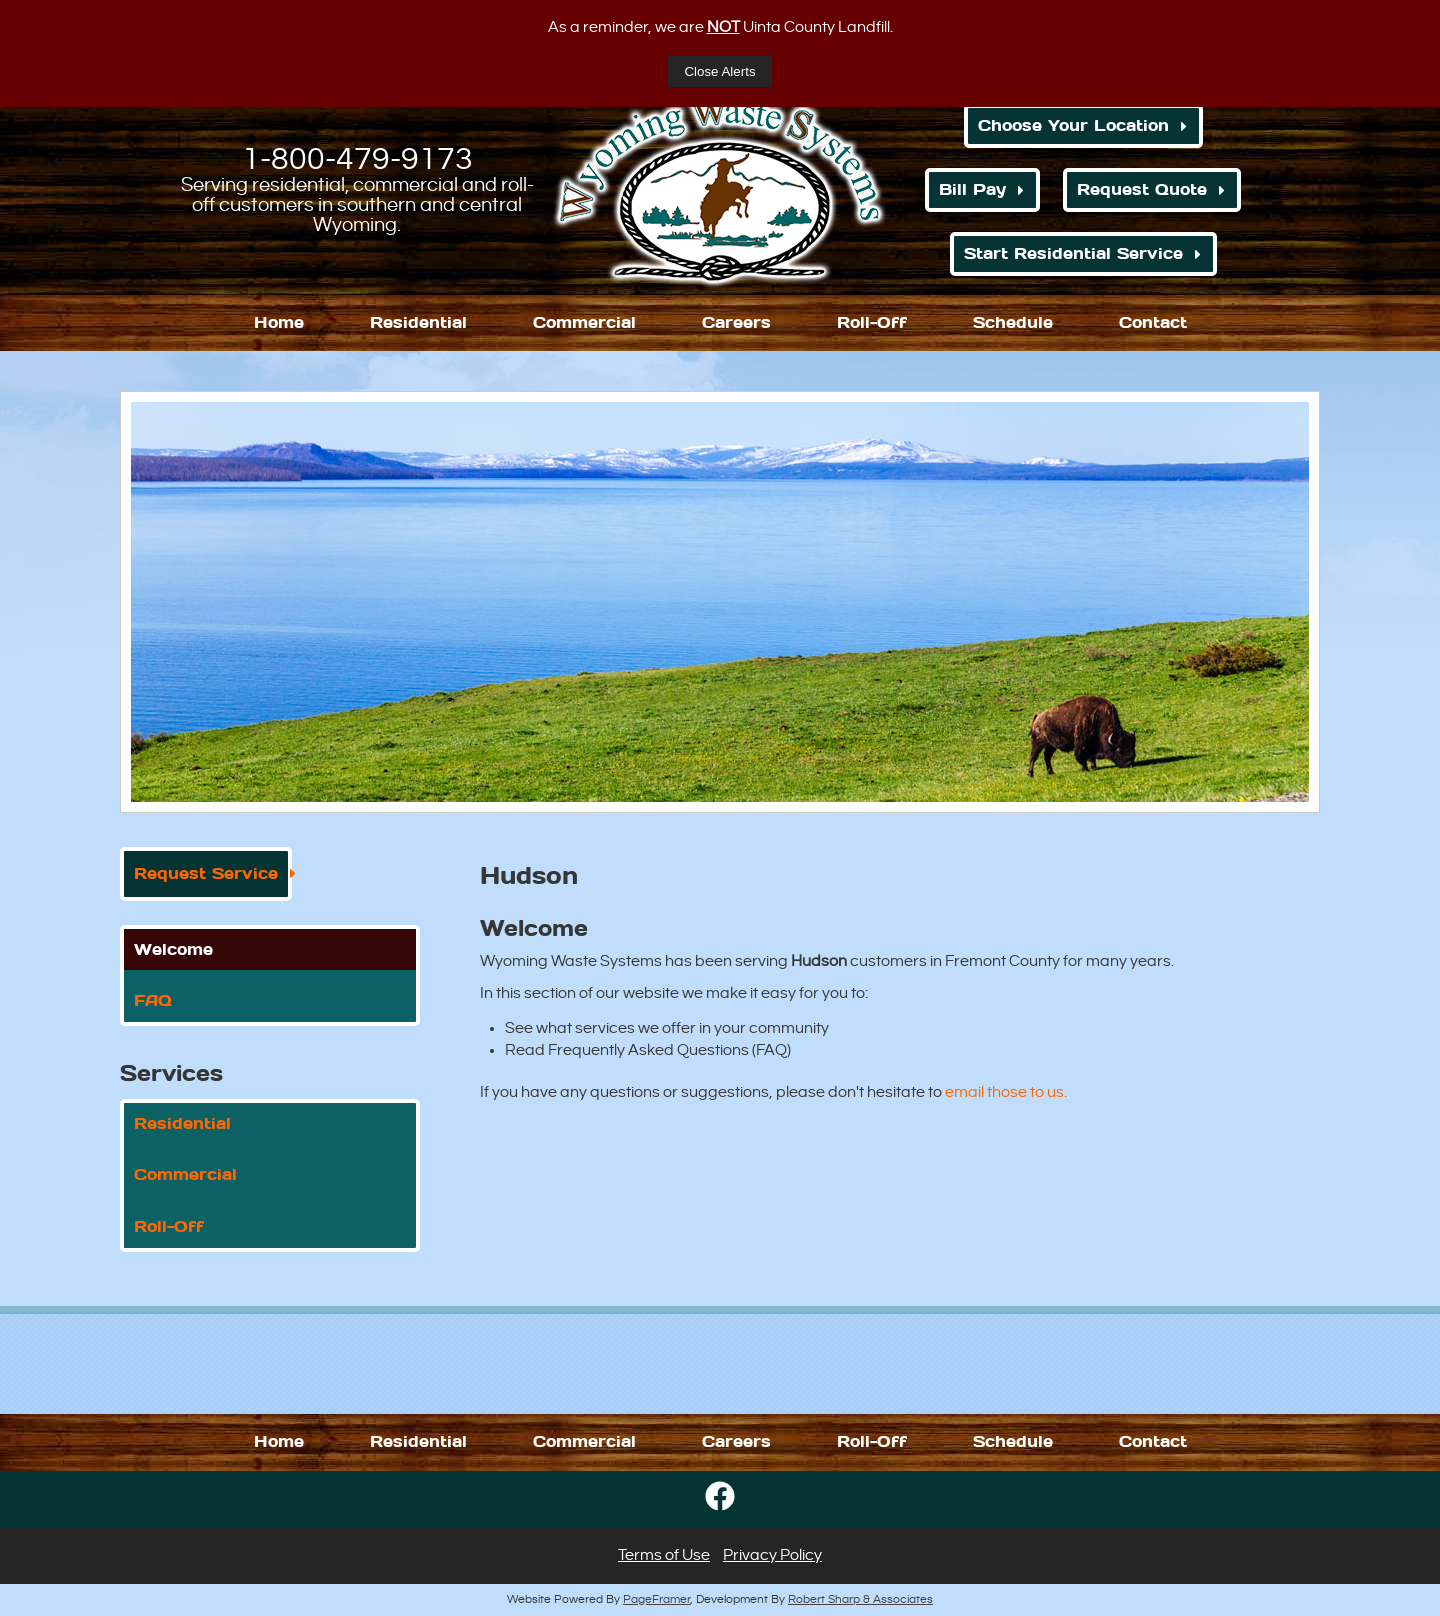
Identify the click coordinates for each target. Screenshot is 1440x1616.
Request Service (206, 873)
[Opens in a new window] (720, 1516)
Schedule (1013, 322)
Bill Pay (972, 189)
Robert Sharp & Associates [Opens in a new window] (860, 1599)
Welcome (173, 949)
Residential (418, 322)
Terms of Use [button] (664, 1555)
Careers (736, 322)
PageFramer (656, 1599)
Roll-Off (872, 322)
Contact (1153, 322)
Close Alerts (719, 71)
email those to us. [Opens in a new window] (1006, 1092)
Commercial (584, 322)
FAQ (153, 1000)
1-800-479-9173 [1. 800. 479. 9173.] (357, 159)
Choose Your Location (1073, 125)
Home (279, 322)
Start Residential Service (1073, 253)
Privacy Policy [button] (772, 1555)
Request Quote (1142, 189)
